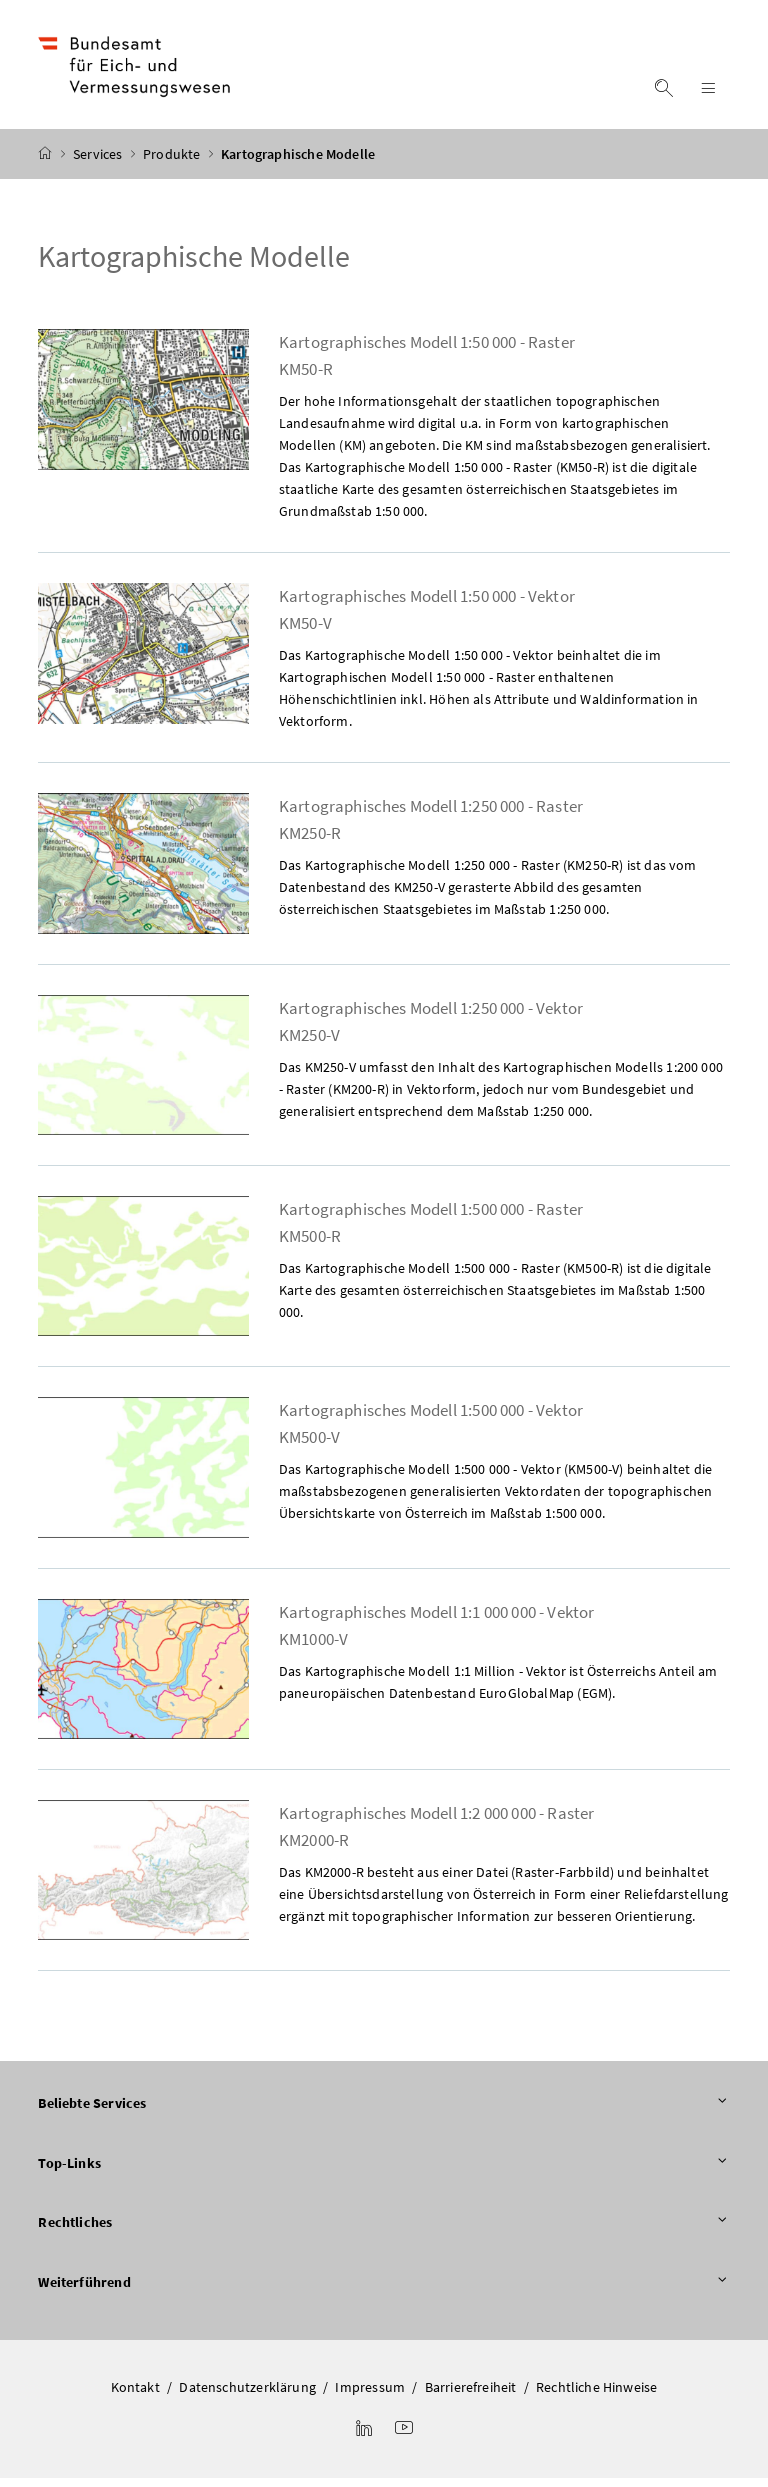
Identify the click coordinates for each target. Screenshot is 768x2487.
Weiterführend (383, 2292)
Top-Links (383, 2173)
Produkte (173, 163)
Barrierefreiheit (471, 2396)
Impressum (370, 2396)
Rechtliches (383, 2232)
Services (99, 163)
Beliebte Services (383, 2113)
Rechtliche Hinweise (596, 2396)
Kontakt (135, 2396)
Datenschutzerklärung (247, 2396)
